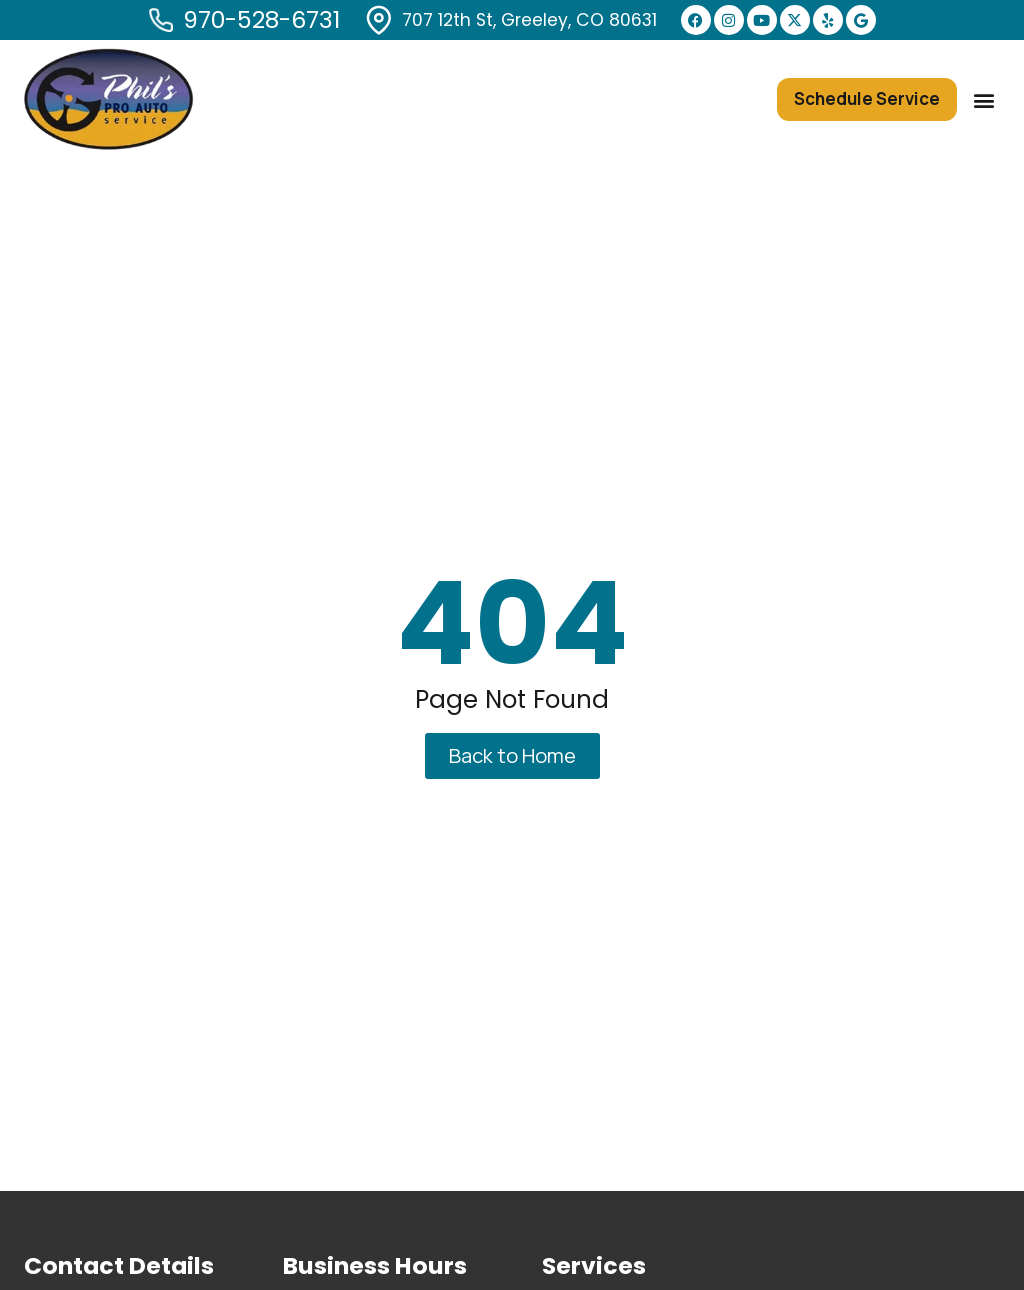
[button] (983, 99)
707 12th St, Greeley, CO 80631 (529, 20)
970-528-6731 (261, 19)
